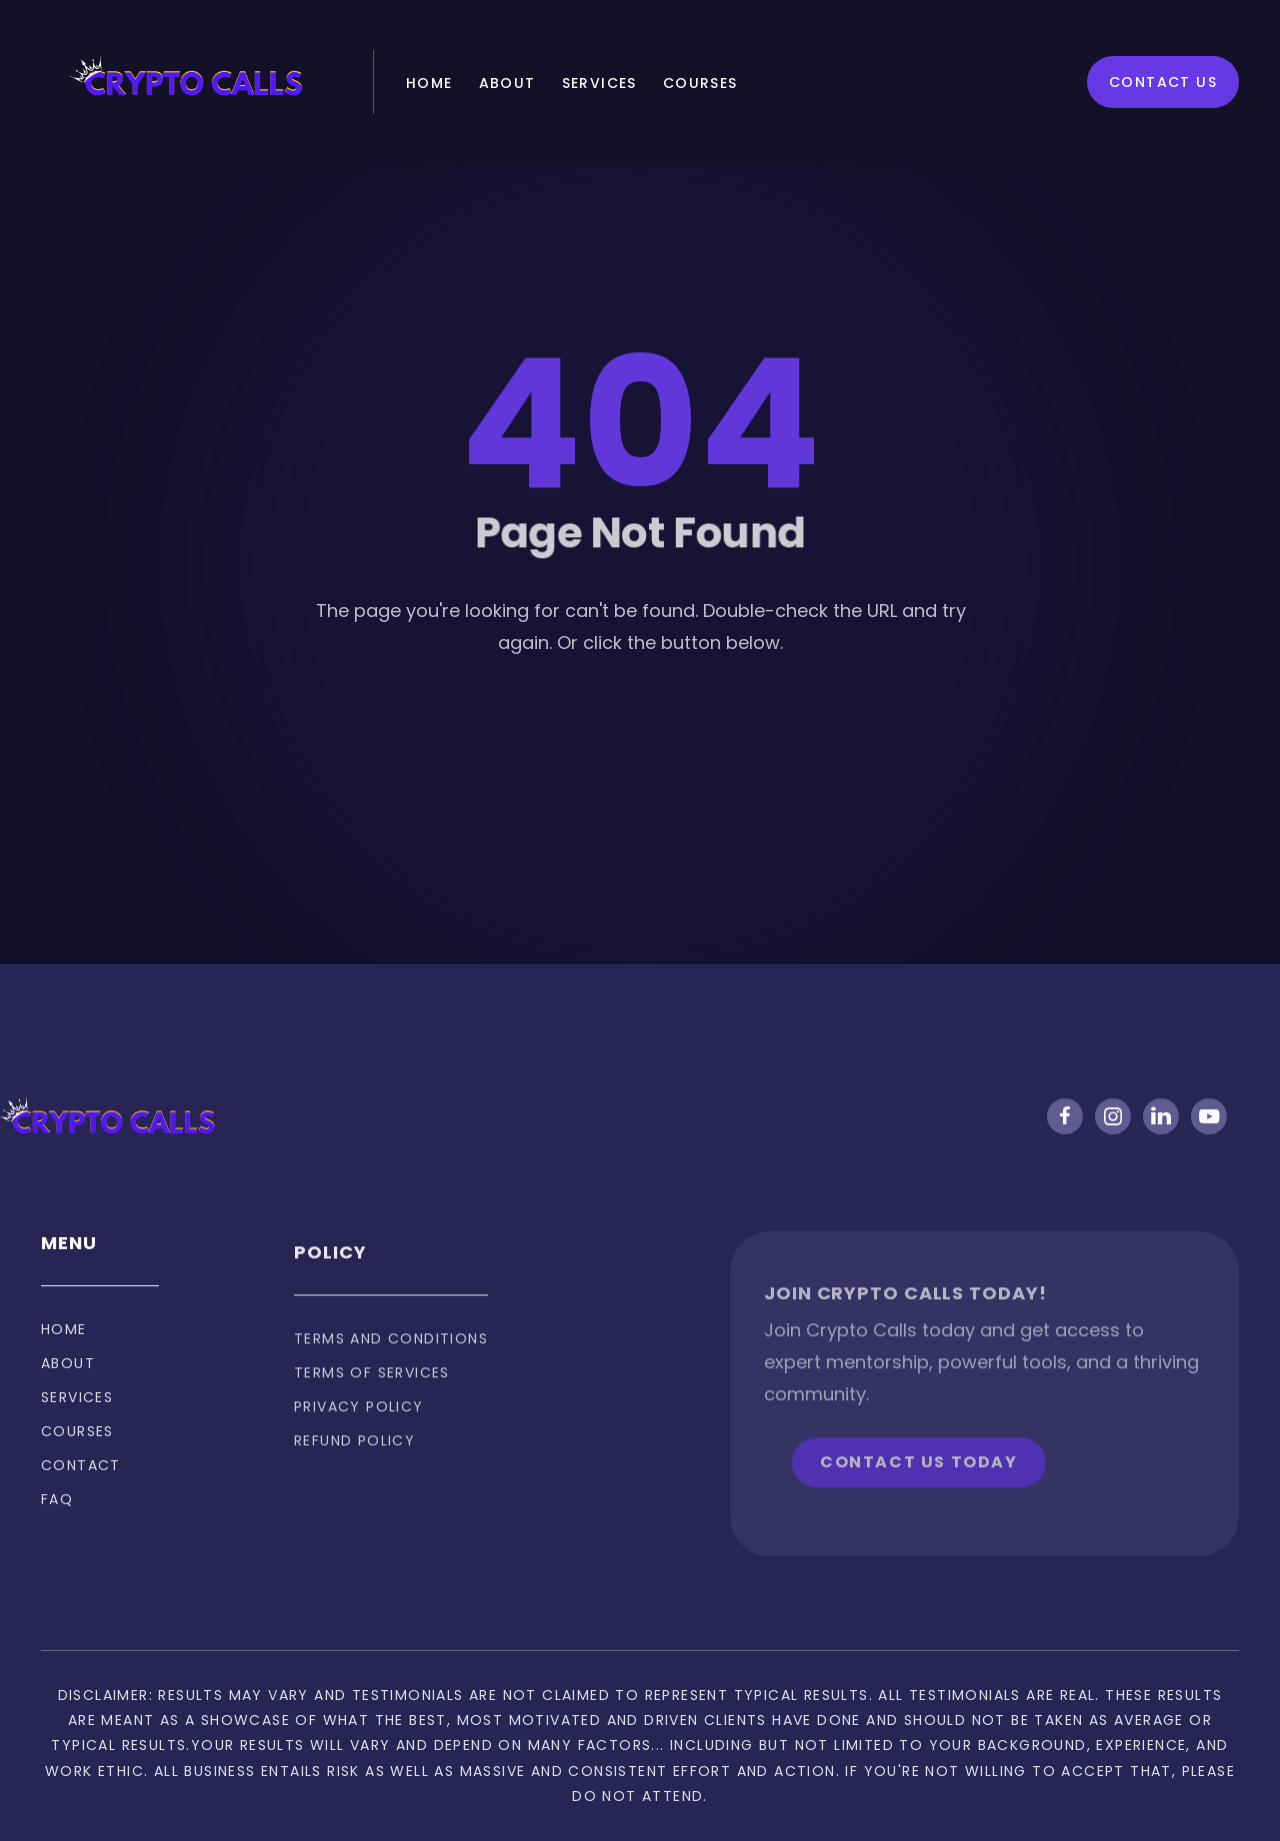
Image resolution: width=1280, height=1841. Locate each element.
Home (429, 83)
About (507, 83)
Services (599, 83)
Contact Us (1163, 82)
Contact (81, 1484)
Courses (700, 83)
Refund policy (354, 1471)
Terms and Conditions (391, 1369)
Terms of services (372, 1403)
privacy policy (359, 1437)
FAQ (57, 1518)
